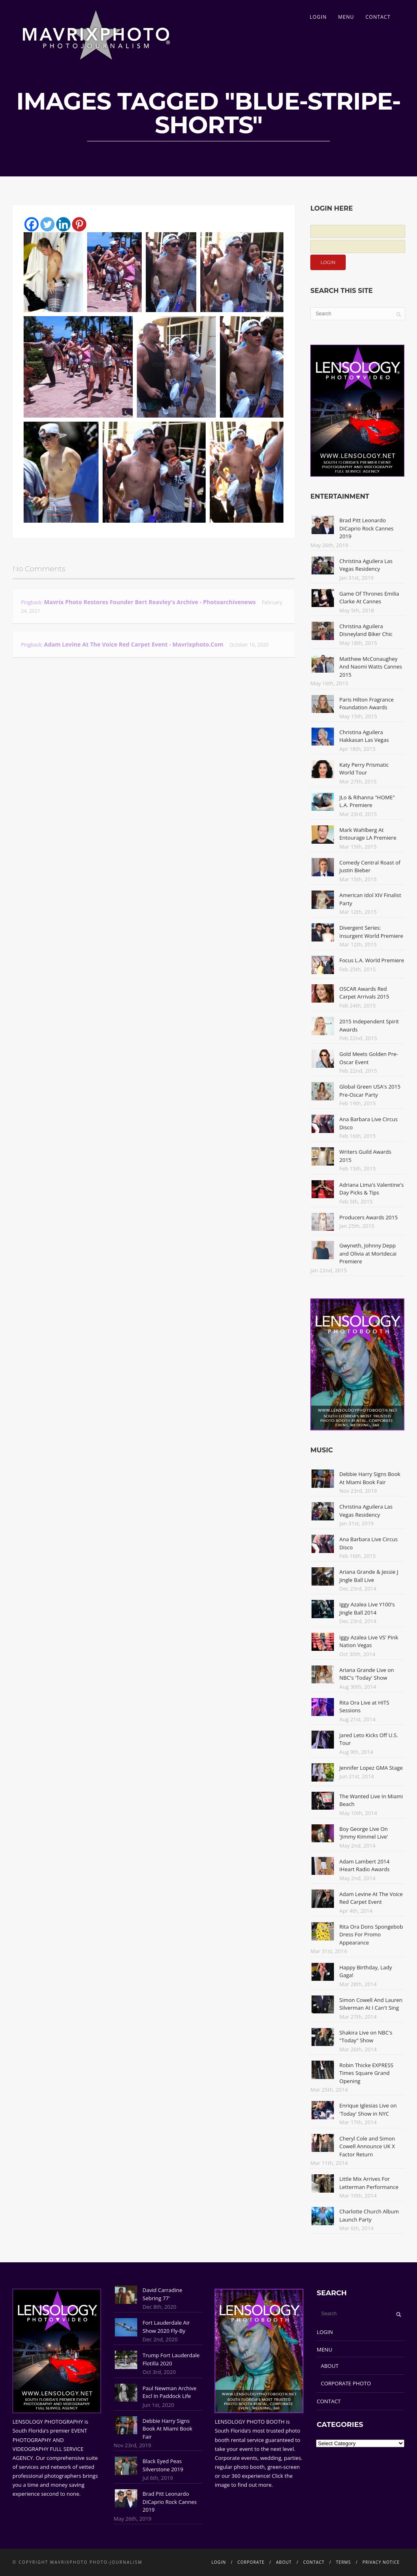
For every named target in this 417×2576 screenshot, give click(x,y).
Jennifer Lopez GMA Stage (371, 1767)
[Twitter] (47, 224)
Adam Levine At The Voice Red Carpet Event (371, 1898)
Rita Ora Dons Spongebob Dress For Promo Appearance (371, 1934)
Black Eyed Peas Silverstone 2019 (163, 2465)
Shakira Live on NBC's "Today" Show (365, 2036)
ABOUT (329, 2365)
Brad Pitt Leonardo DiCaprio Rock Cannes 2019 (366, 528)
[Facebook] (31, 224)
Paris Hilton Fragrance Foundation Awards (366, 703)
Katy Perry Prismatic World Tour (363, 769)
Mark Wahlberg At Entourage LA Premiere (367, 834)
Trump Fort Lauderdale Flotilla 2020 (171, 2359)
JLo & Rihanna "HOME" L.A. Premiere (367, 801)
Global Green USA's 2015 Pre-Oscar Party (369, 1090)
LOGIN (318, 16)
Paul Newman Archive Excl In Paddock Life (169, 2392)
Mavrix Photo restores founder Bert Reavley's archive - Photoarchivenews (150, 602)
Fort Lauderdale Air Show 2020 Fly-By (166, 2326)
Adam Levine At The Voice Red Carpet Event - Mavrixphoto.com (134, 644)
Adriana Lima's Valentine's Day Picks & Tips (371, 1189)
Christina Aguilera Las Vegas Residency (366, 565)
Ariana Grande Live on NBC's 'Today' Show (366, 1674)
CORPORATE (251, 2562)
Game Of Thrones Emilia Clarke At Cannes (369, 597)
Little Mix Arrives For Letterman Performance (368, 2183)
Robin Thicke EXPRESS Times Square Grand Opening (366, 2073)
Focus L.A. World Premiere (371, 960)
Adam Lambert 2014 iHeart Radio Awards (364, 1865)
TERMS (343, 2562)
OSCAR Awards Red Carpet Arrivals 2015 (364, 993)
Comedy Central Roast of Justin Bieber (369, 866)
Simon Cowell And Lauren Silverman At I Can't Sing (370, 2004)
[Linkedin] (63, 224)
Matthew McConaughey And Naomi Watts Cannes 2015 (370, 666)
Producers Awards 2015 (368, 1217)
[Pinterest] (79, 224)
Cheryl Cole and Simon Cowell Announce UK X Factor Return (367, 2146)
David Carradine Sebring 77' (162, 2294)
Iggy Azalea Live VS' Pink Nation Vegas (368, 1641)
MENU (346, 16)
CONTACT (377, 16)
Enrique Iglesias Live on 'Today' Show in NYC (368, 2109)
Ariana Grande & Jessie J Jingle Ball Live (368, 1576)
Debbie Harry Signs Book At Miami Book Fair (369, 1478)
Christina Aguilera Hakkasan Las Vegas (364, 736)
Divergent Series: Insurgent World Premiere (371, 931)
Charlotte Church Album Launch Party (369, 2215)
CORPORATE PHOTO (346, 2383)
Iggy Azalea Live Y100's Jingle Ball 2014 (367, 1608)
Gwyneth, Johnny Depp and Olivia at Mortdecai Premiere (367, 1253)
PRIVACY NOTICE (380, 2562)
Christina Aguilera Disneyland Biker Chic (366, 630)
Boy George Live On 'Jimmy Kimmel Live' (363, 1833)
